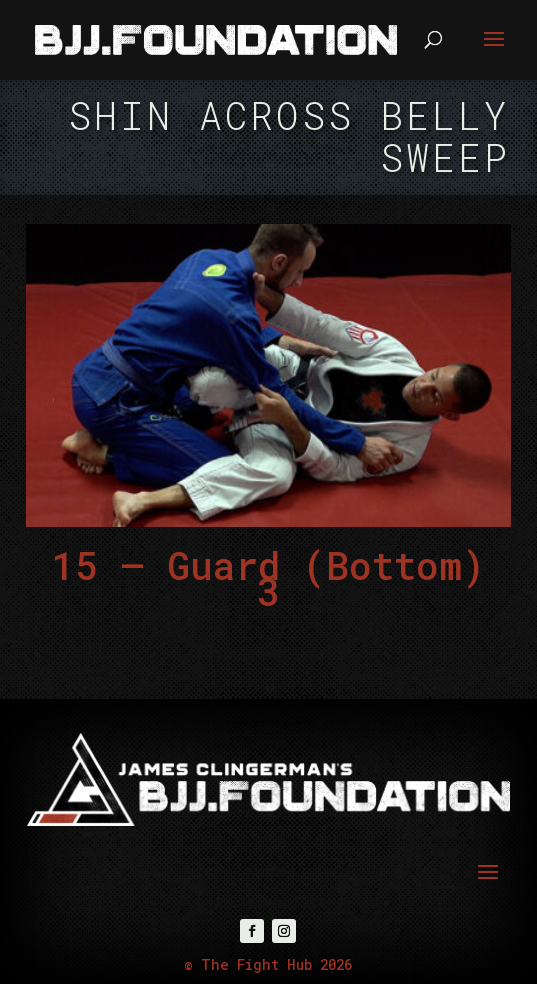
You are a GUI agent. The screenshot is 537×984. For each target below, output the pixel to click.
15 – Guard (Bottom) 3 (268, 578)
